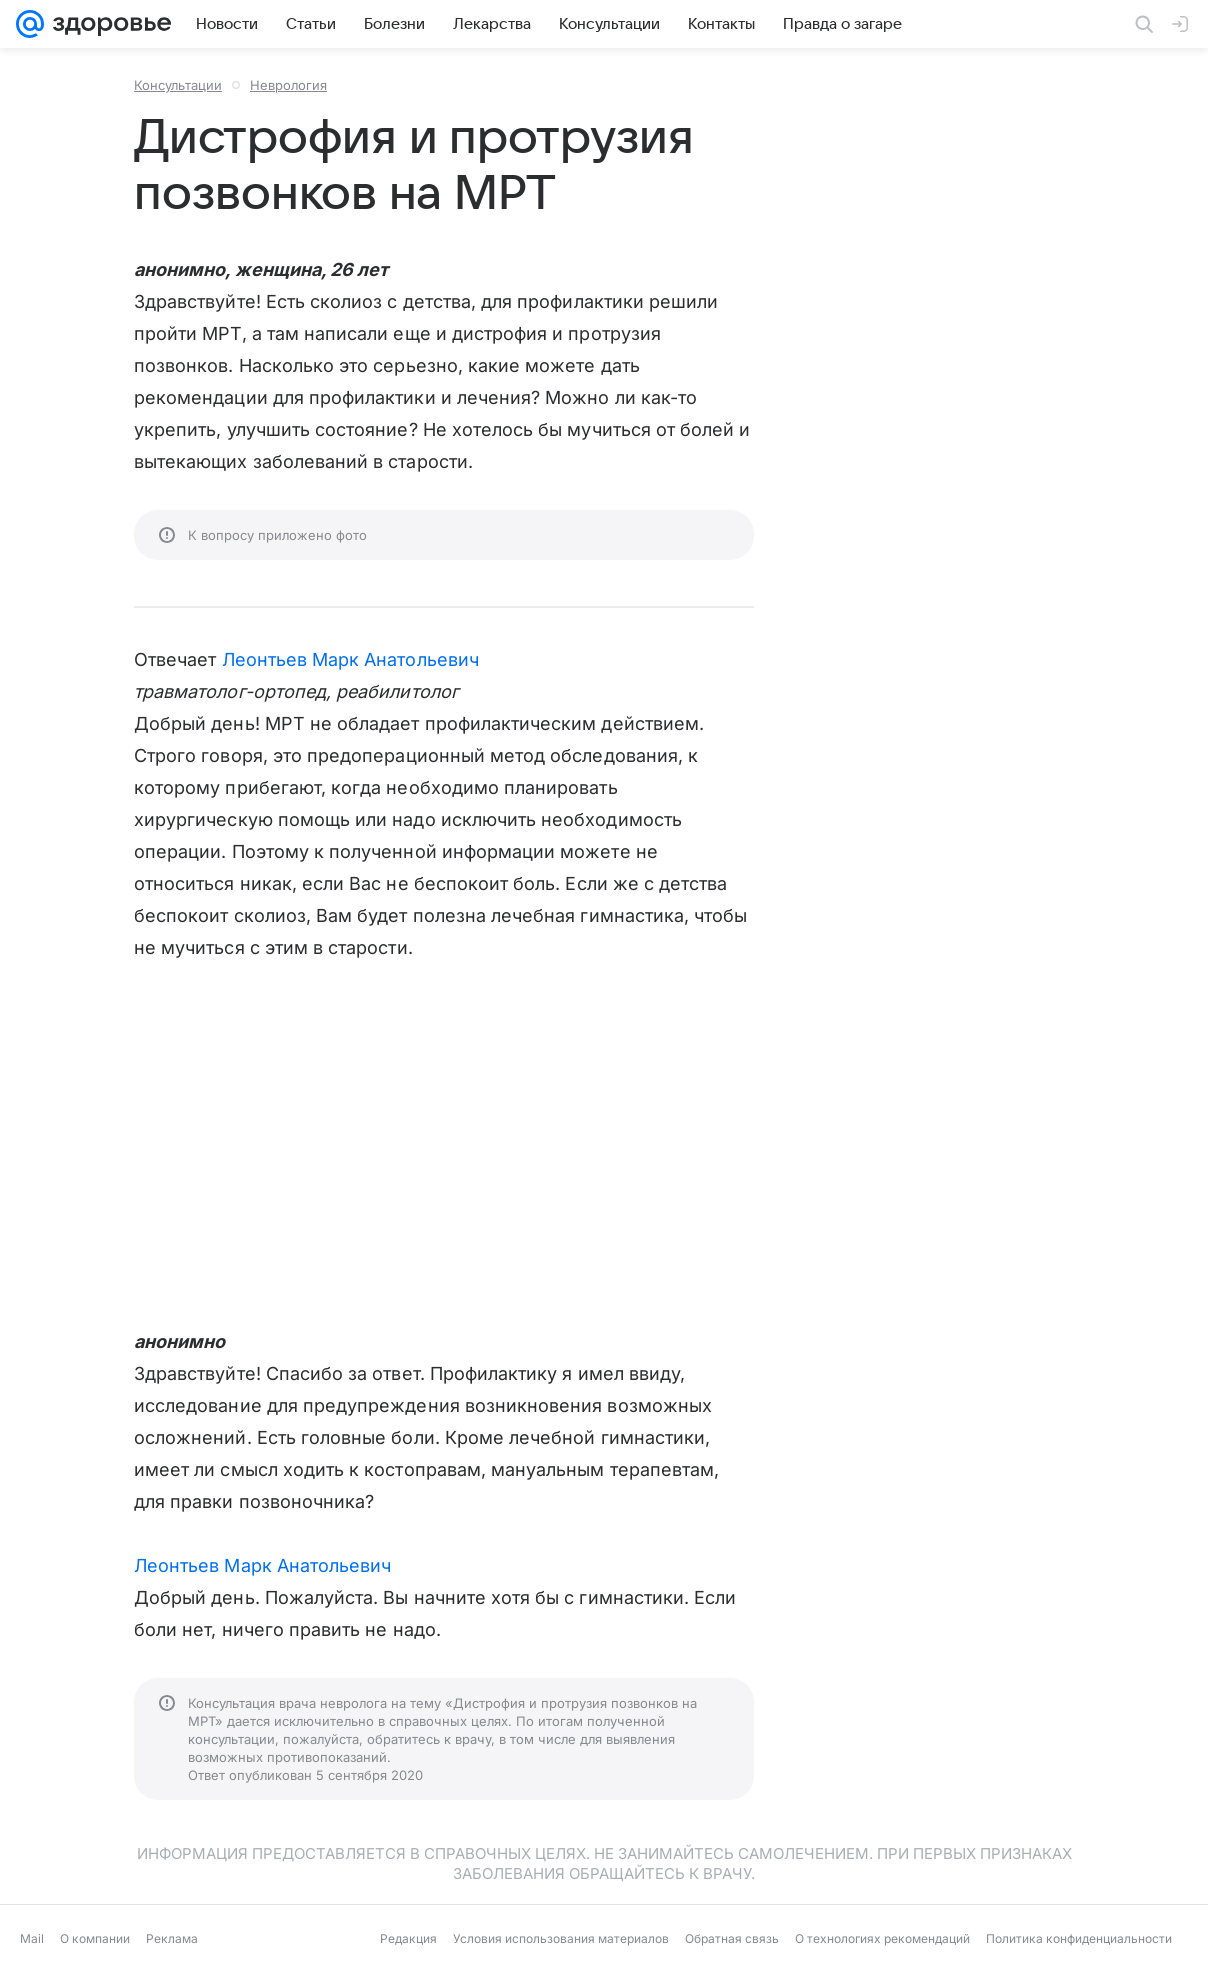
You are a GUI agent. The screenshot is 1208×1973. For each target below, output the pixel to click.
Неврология (288, 85)
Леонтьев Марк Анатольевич (350, 659)
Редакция (408, 1938)
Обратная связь (732, 1938)
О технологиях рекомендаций (882, 1938)
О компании (95, 1938)
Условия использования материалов (561, 1938)
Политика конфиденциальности (1079, 1938)
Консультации (178, 85)
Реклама (172, 1938)
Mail (32, 1938)
